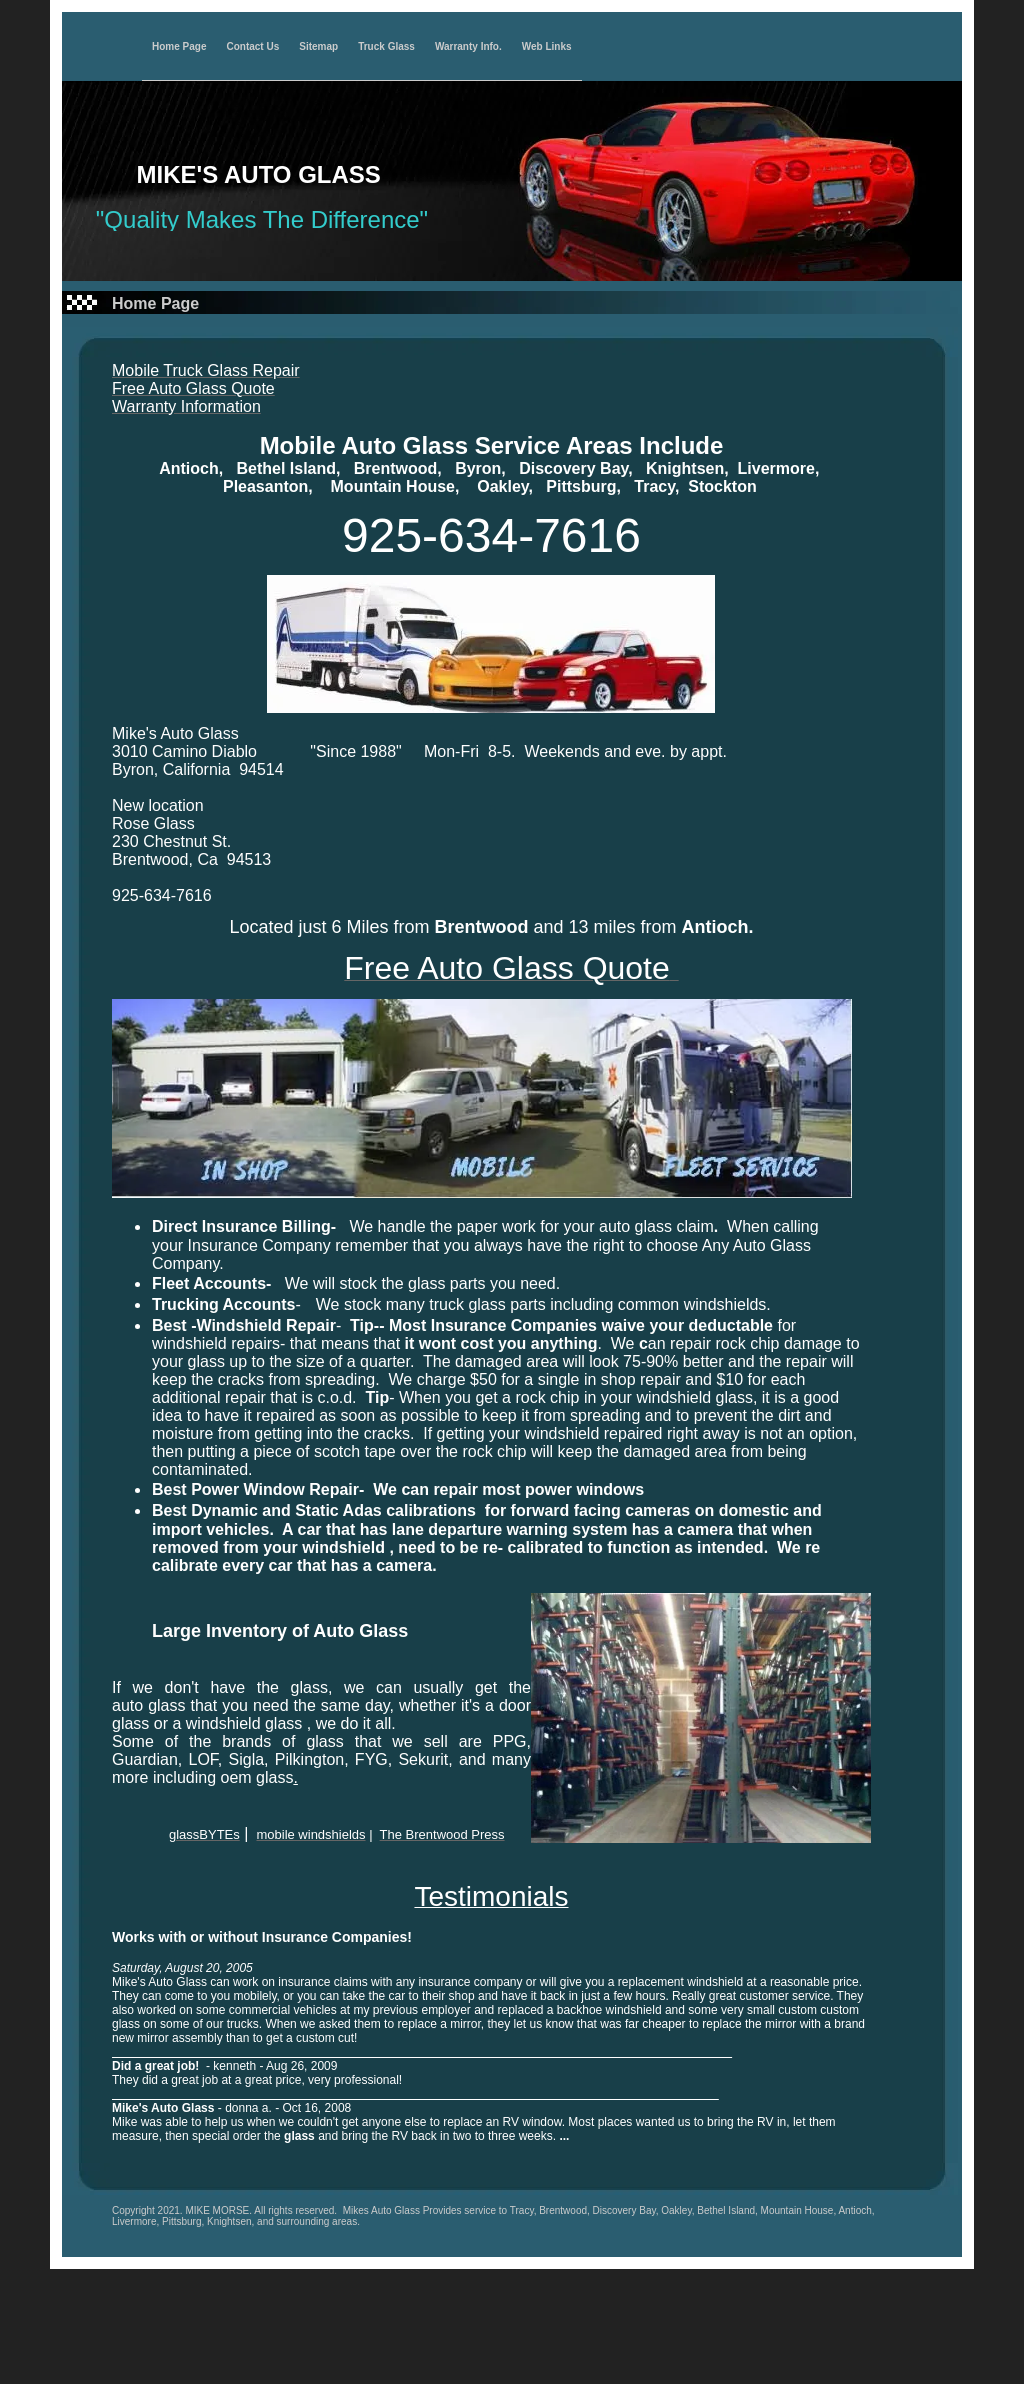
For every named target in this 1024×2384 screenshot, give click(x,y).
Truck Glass (386, 47)
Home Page (179, 47)
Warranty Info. (468, 47)
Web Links (547, 47)
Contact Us (252, 47)
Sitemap (318, 47)
